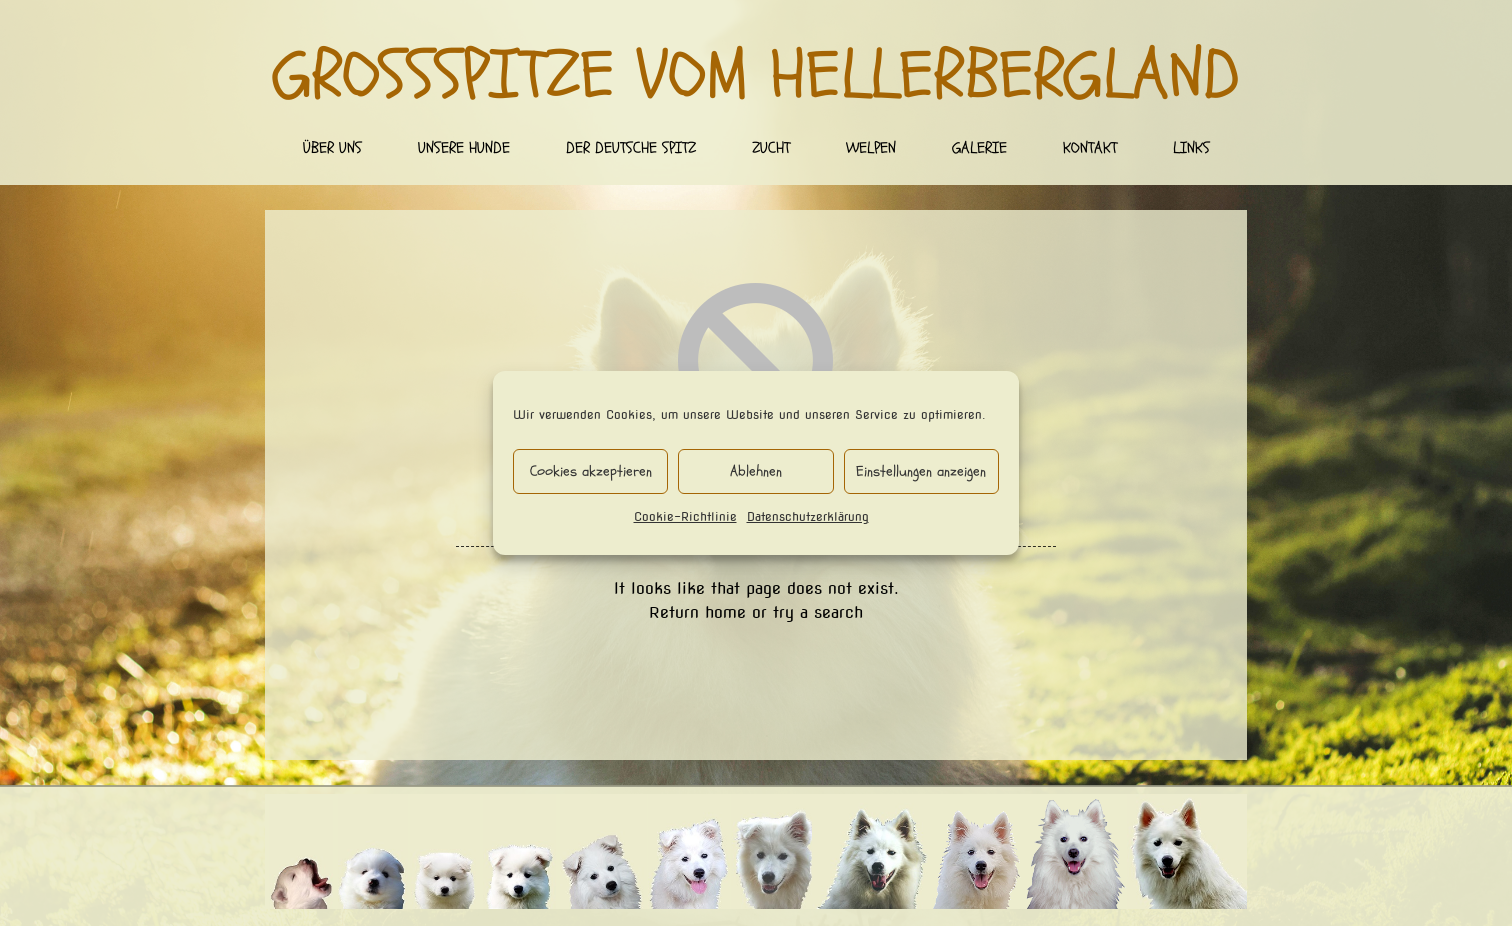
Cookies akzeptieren (591, 471)
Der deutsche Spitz (631, 148)
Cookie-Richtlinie (685, 516)
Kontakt (1090, 148)
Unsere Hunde (464, 148)
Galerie (979, 148)
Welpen (871, 148)
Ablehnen (756, 471)
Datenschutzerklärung (808, 516)
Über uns (332, 148)
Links (1191, 148)
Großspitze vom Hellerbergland (756, 76)
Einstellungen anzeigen (921, 471)
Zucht (771, 148)
